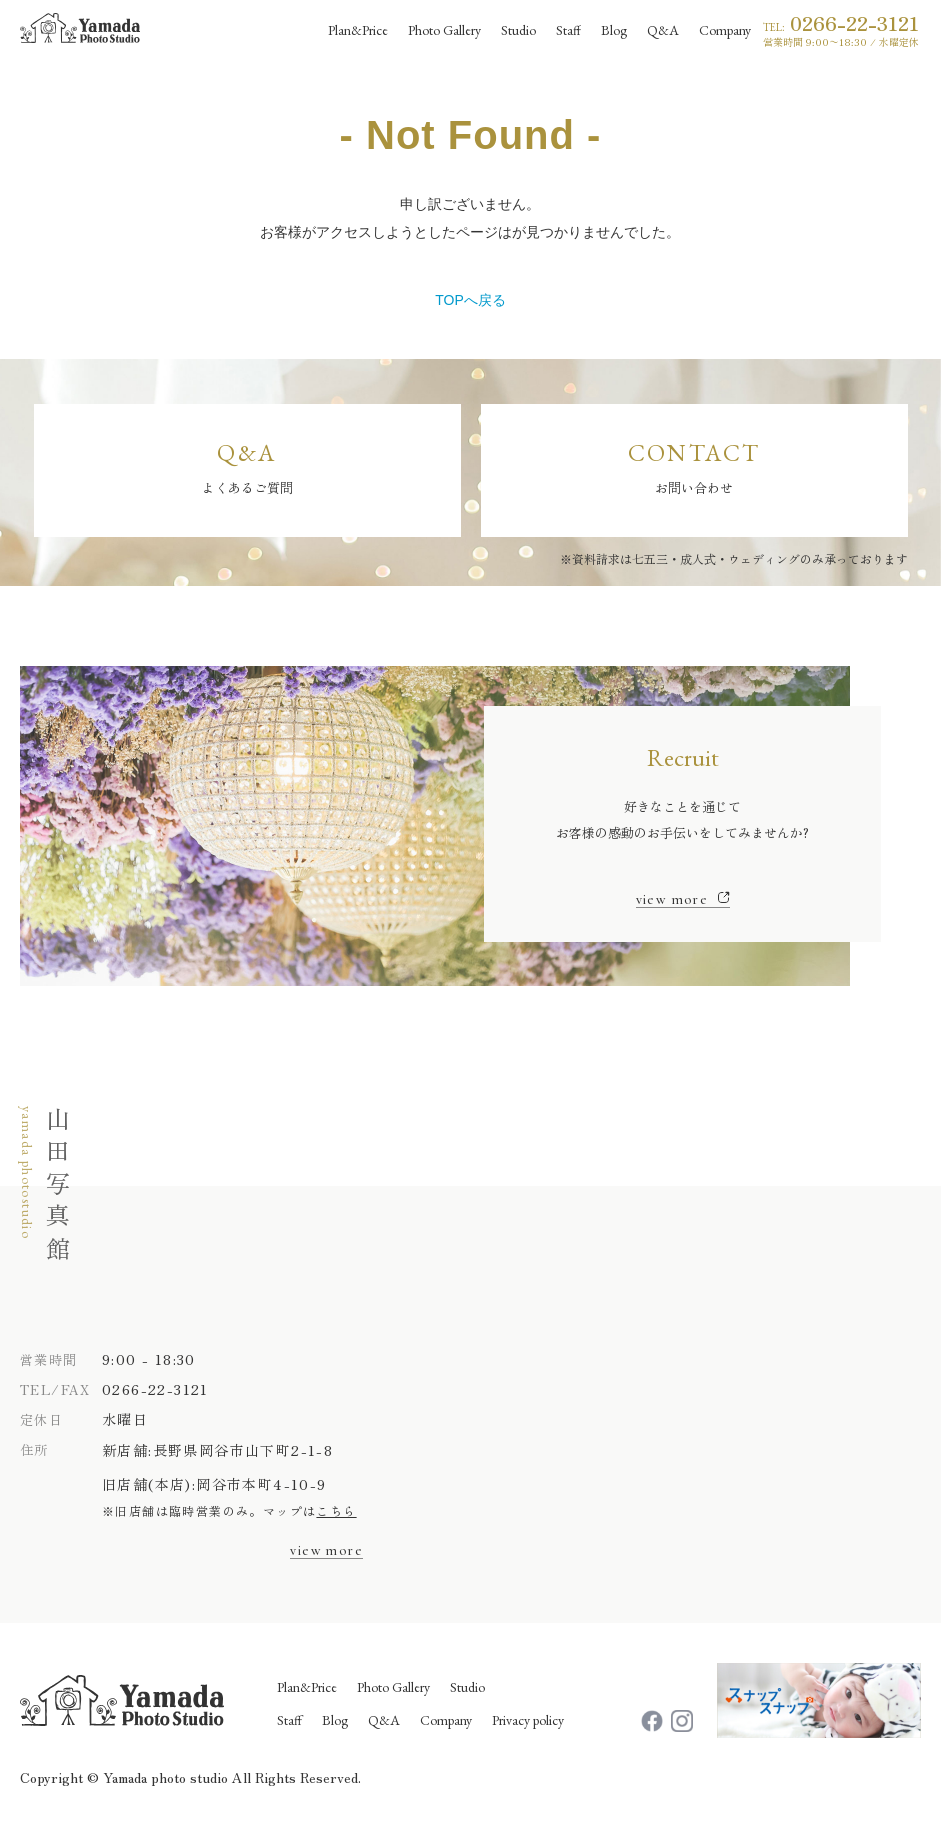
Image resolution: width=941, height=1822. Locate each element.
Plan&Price (307, 1687)
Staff (289, 1720)
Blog (335, 1720)
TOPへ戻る (470, 300)
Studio (467, 1687)
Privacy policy (528, 1720)
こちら (336, 1510)
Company (446, 1720)
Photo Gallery (393, 1687)
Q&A (384, 1720)
